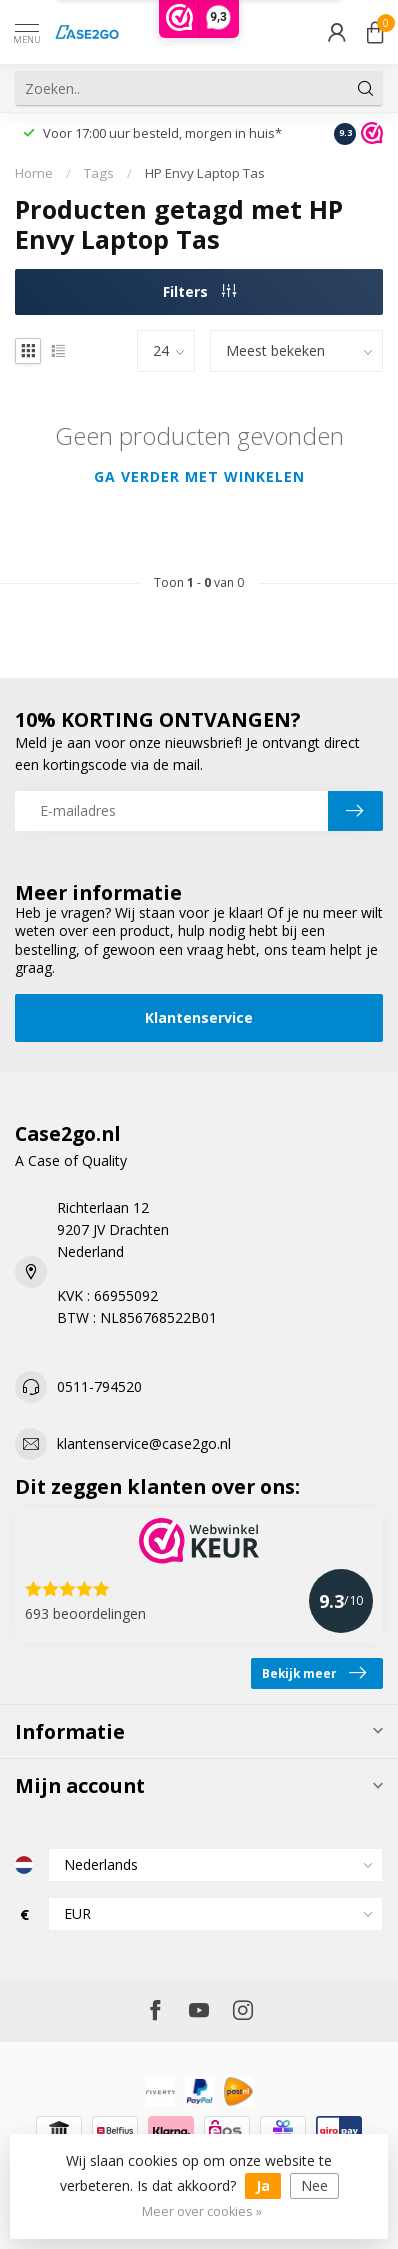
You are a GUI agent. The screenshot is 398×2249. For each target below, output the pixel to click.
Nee (314, 2185)
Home (34, 173)
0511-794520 (99, 1386)
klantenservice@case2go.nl (144, 1443)
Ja (263, 2185)
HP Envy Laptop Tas (205, 173)
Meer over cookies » (202, 2211)
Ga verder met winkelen (199, 476)
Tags (99, 173)
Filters (199, 291)
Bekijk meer (314, 1673)
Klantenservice (199, 1017)
